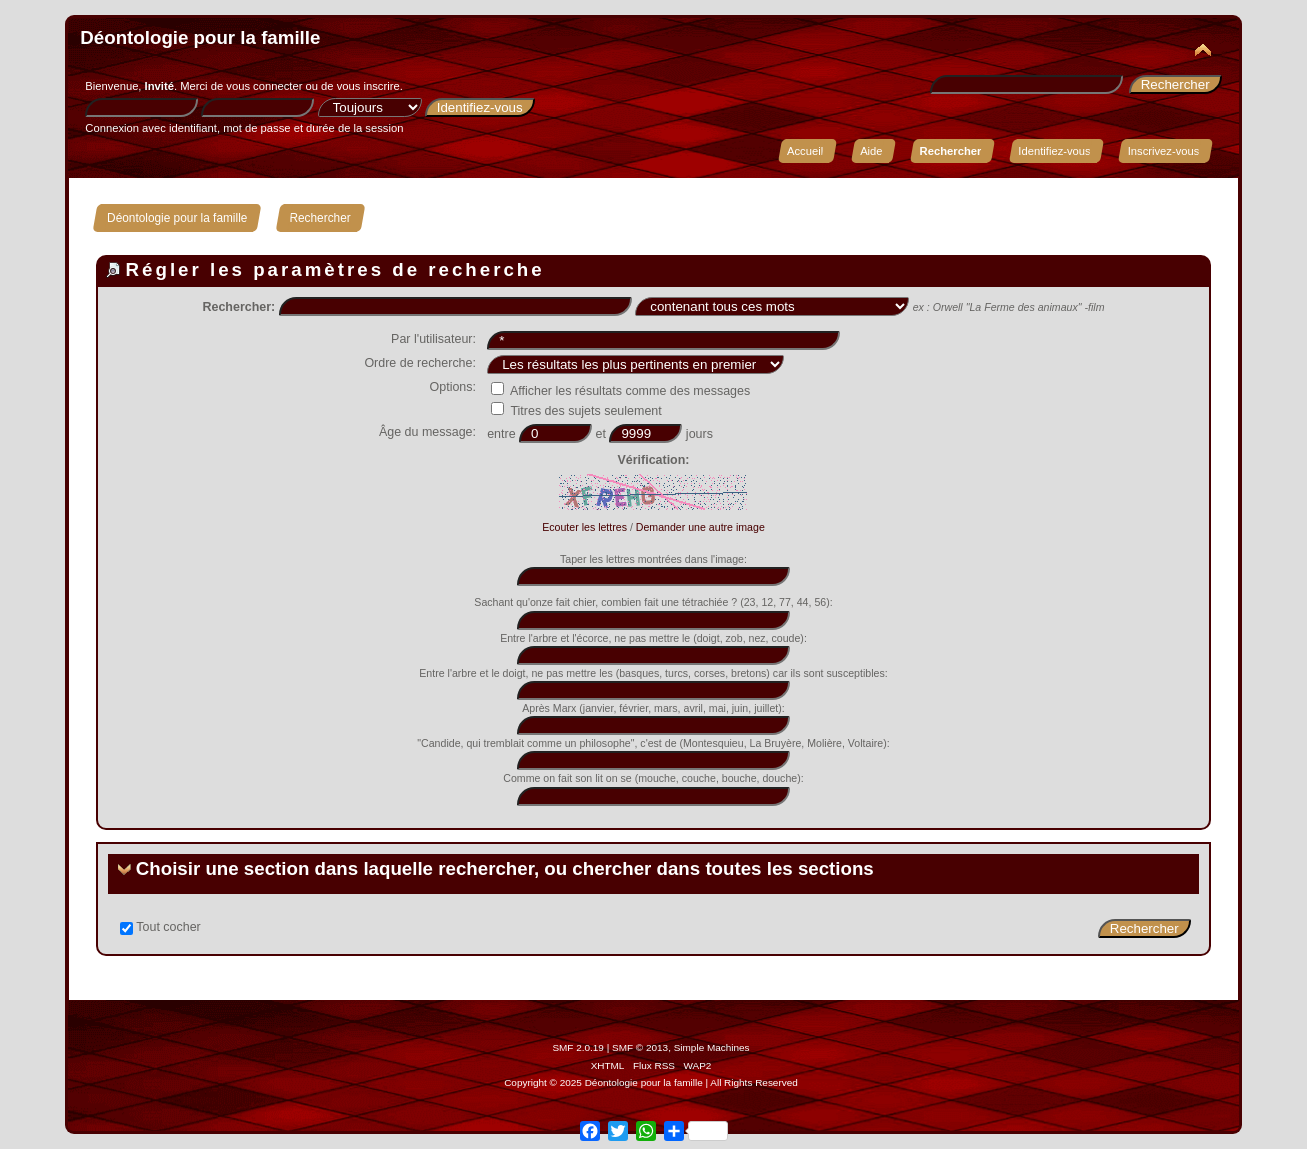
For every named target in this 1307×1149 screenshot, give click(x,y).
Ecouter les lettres (584, 527)
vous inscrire (368, 86)
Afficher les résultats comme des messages (620, 391)
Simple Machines (712, 1047)
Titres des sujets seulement (576, 411)
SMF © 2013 (640, 1047)
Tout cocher (168, 927)
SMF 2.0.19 (578, 1047)
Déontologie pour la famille (200, 37)
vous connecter (264, 86)
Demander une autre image (700, 527)
